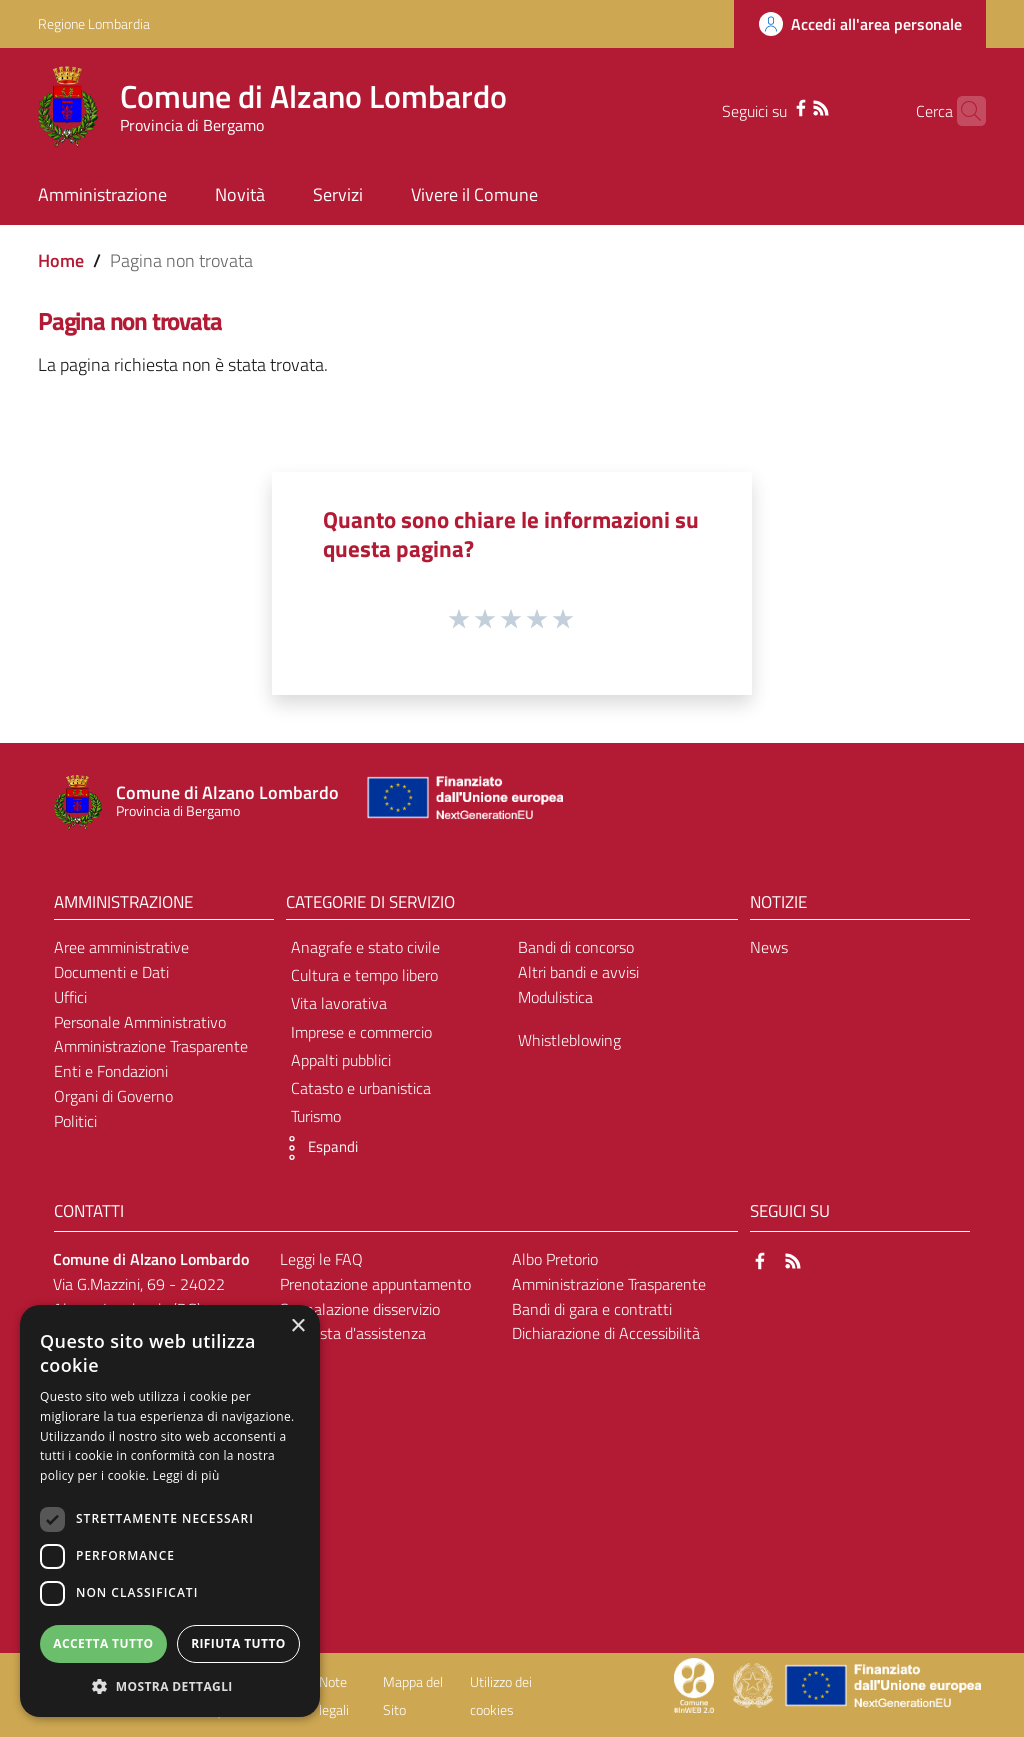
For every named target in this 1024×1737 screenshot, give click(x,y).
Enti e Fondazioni (111, 1071)
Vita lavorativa (339, 1003)
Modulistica (555, 997)
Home (61, 260)
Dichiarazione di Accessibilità (606, 1333)
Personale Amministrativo (140, 1022)
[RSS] (789, 106)
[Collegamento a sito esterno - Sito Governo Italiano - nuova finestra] (754, 1684)
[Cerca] (962, 111)
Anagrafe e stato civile (365, 947)
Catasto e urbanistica (361, 1088)
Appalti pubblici (341, 1060)
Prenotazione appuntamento (375, 1284)
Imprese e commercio (361, 1032)
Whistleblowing (569, 1040)
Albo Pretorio (555, 1259)
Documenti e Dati (111, 972)
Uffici (70, 997)
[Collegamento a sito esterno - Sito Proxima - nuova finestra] (694, 1684)
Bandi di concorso (576, 947)
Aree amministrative (121, 947)
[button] (317, 1148)
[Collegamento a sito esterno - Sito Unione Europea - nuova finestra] (463, 802)
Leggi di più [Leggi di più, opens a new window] (186, 1475)
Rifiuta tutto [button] (238, 1643)
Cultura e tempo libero (364, 975)
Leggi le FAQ (321, 1259)
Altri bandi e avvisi (578, 972)
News (769, 947)
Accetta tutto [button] (103, 1643)
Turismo (316, 1116)
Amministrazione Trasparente (151, 1046)
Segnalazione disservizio (360, 1309)
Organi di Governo (113, 1096)
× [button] (297, 1326)
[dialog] (170, 1511)
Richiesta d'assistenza (353, 1333)
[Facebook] (769, 106)
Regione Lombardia (94, 23)
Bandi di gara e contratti (592, 1309)
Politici (75, 1121)
